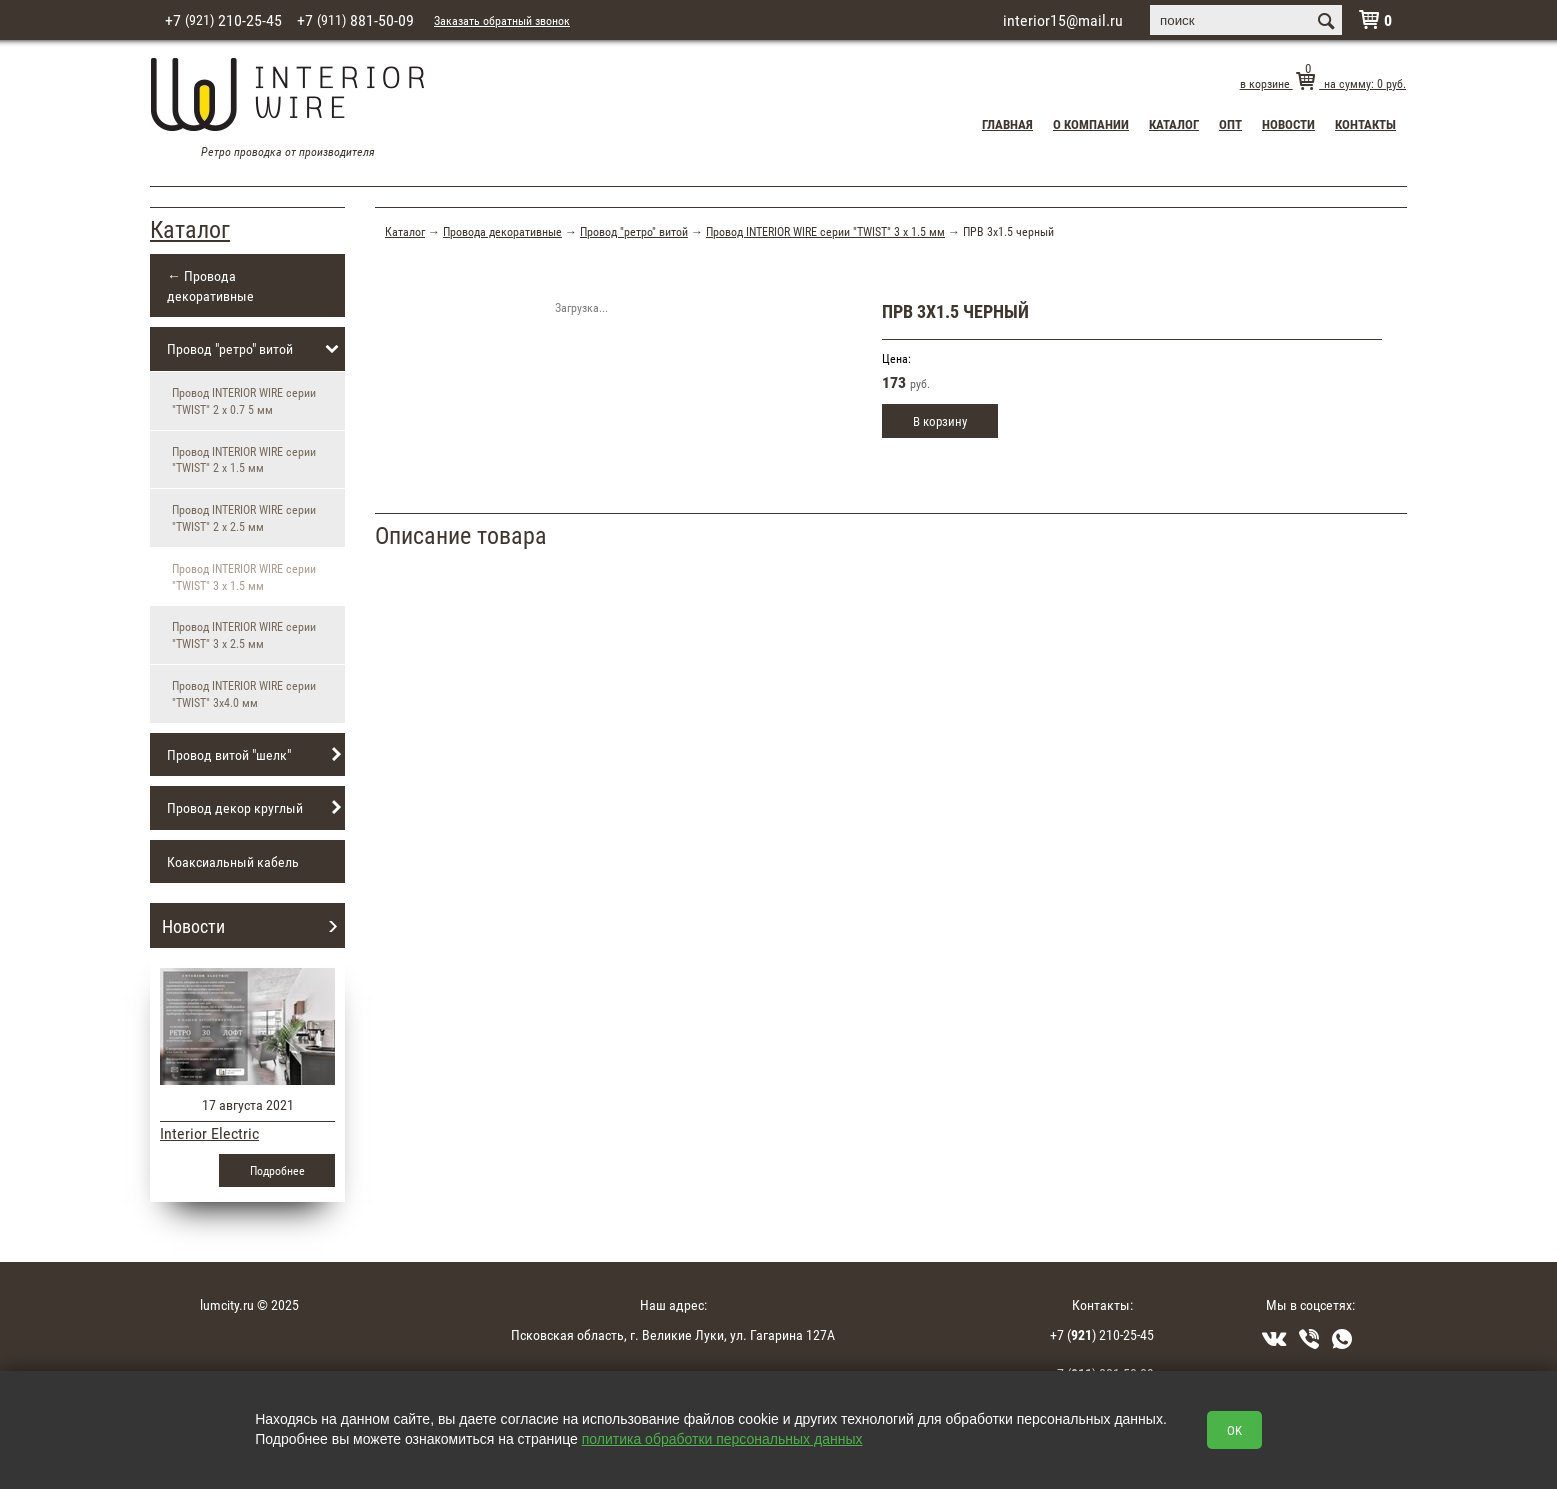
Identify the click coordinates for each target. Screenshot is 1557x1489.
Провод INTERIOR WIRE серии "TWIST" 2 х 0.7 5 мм (244, 400)
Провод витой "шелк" (256, 755)
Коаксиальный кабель (233, 861)
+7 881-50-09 (355, 20)
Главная (1007, 124)
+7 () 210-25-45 (1102, 1334)
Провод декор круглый (256, 808)
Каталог (1174, 124)
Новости (1288, 124)
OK (1234, 1430)
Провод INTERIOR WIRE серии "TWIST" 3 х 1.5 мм (825, 231)
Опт (1230, 124)
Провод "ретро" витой (256, 349)
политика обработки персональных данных (722, 1439)
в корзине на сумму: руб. (1323, 83)
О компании (1091, 124)
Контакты (1365, 124)
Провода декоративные (502, 231)
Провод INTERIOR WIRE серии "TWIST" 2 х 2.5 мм (244, 517)
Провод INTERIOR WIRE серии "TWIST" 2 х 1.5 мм (244, 459)
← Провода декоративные (210, 285)
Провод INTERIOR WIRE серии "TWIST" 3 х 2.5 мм (244, 634)
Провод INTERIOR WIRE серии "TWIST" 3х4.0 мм (244, 693)
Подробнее (277, 1170)
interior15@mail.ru (1063, 20)
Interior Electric (209, 1133)
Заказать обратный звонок (502, 20)
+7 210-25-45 (223, 20)
